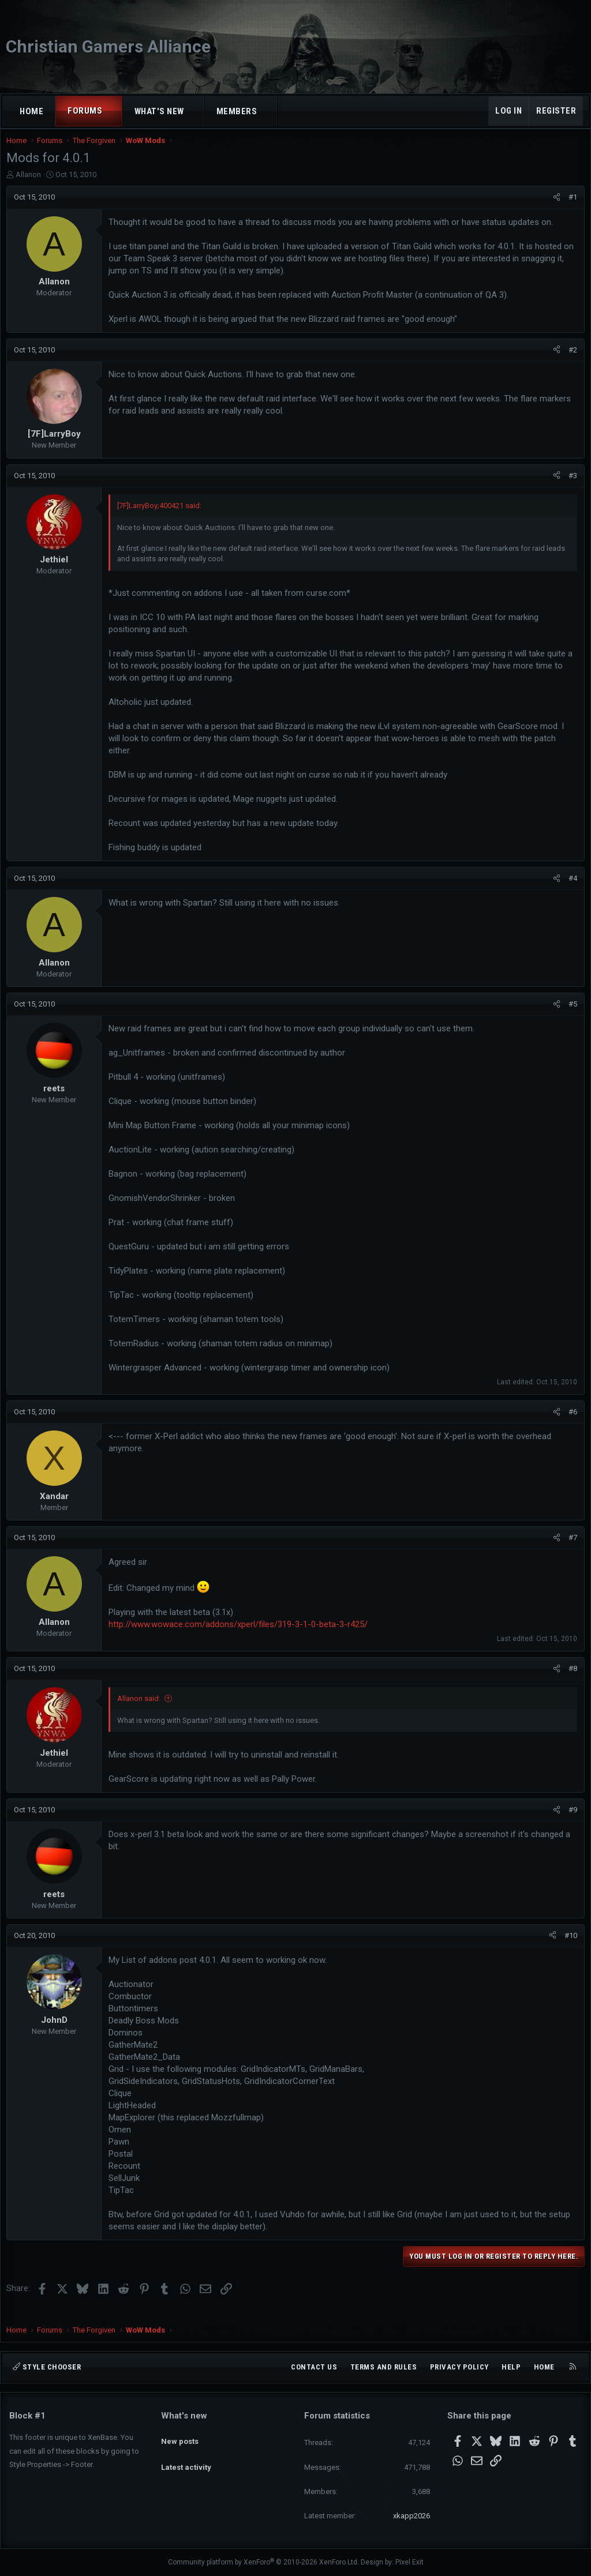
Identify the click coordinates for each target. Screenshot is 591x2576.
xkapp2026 (411, 2515)
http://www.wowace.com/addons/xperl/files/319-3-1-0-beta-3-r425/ (241, 1636)
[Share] (554, 209)
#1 (570, 208)
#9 (570, 1821)
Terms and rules (383, 2367)
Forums (85, 111)
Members (236, 111)
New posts (180, 2435)
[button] (113, 111)
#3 (570, 487)
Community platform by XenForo (263, 2562)
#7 (570, 1549)
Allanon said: (141, 1710)
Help (511, 2367)
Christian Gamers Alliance (108, 46)
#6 (570, 1423)
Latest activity (186, 2457)
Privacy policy (459, 2367)
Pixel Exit (409, 2562)
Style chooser (47, 2367)
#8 (570, 1680)
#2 (570, 361)
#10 (568, 1947)
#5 (570, 1015)
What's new (159, 111)
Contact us (314, 2367)
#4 (570, 889)
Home (31, 111)
